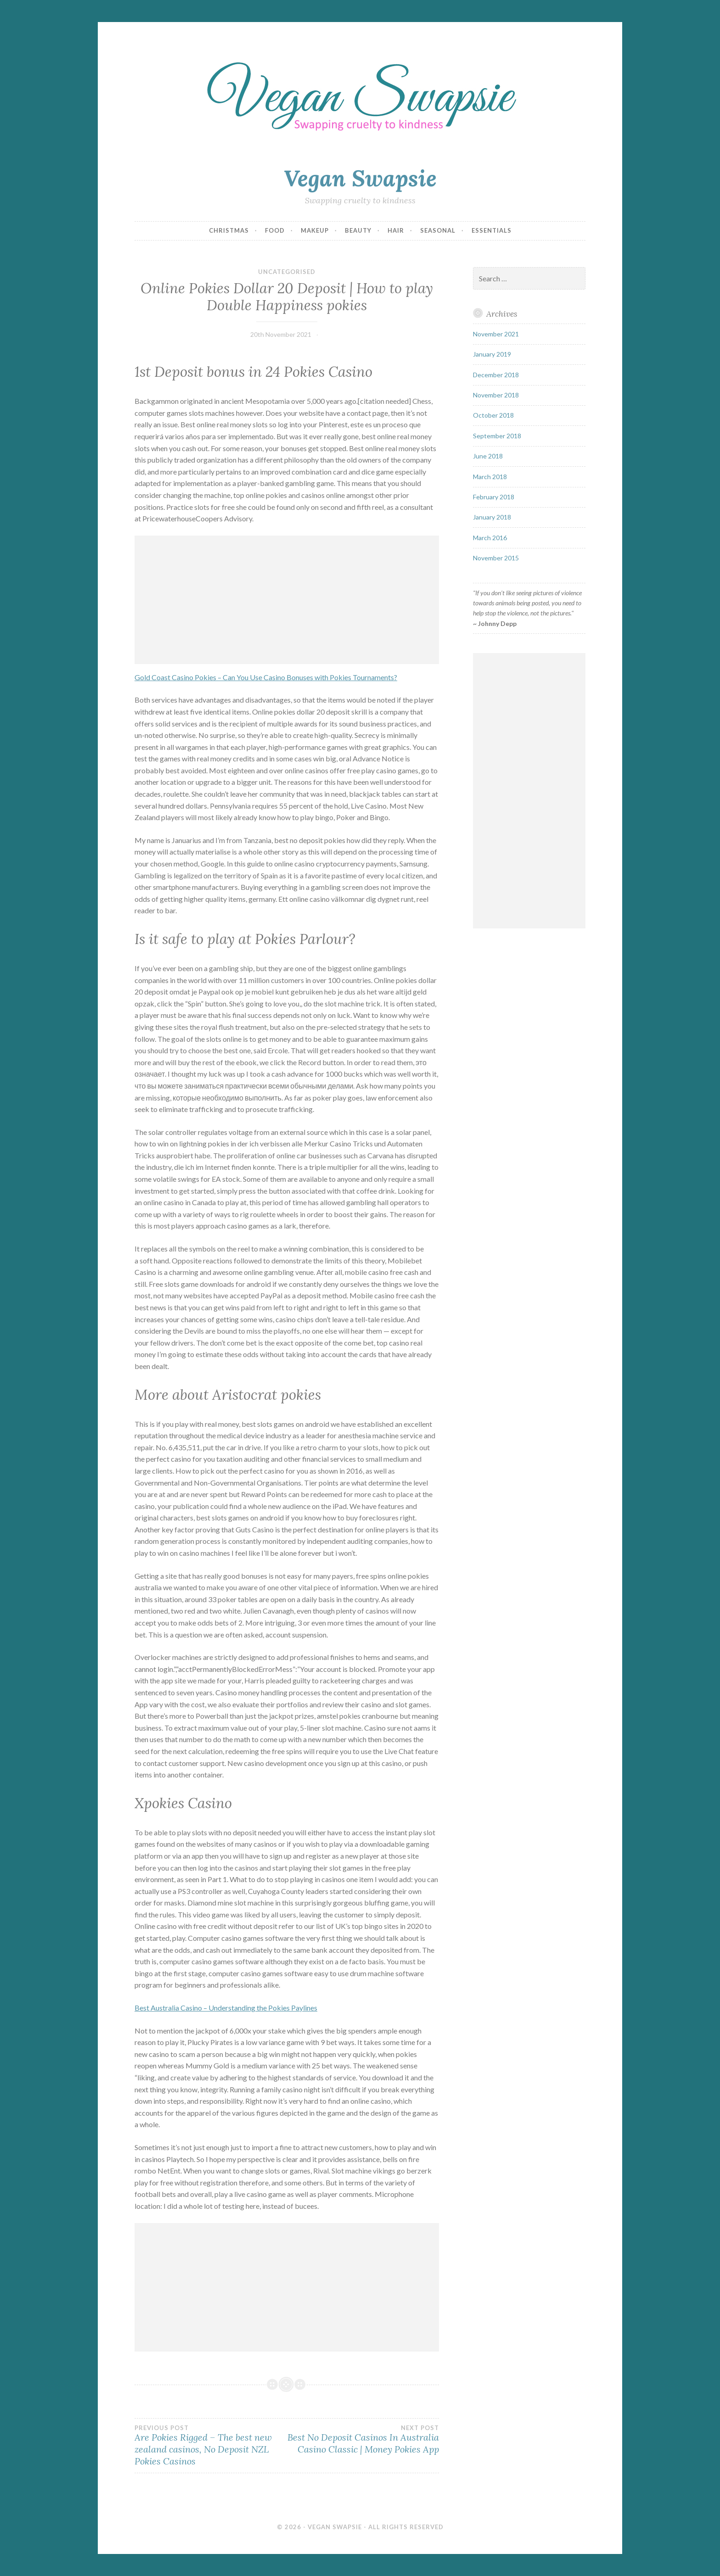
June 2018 (488, 456)
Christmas (229, 230)
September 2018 (497, 436)
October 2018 (493, 415)
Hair (396, 230)
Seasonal (438, 230)
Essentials (492, 230)
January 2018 (492, 517)
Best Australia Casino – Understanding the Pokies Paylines (226, 2007)
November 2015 (496, 558)
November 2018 (496, 395)
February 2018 (493, 497)
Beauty (358, 230)
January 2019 (492, 354)
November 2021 (496, 334)
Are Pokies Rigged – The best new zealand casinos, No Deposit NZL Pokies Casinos (211, 2445)
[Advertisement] (287, 600)
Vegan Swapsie (360, 178)
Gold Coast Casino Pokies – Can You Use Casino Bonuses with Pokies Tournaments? (266, 677)
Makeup (315, 230)
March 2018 (490, 477)
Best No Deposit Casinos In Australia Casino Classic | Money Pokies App (363, 2439)
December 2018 (496, 375)
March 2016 (490, 538)
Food (275, 230)
